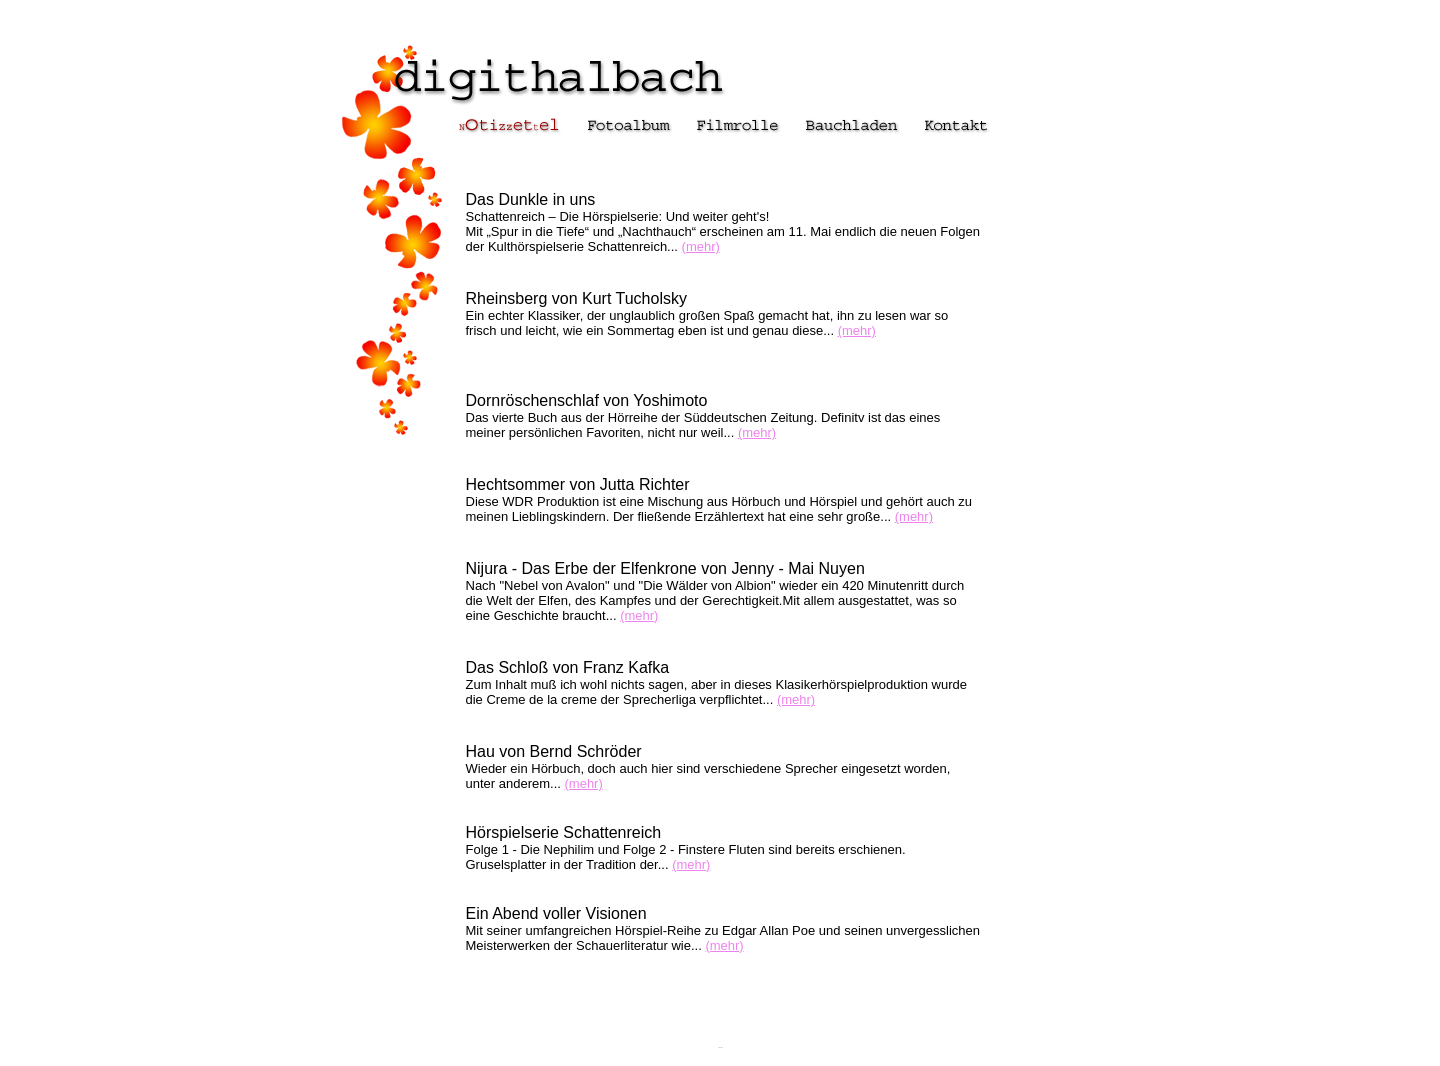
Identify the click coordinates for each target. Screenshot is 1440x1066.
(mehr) (701, 246)
